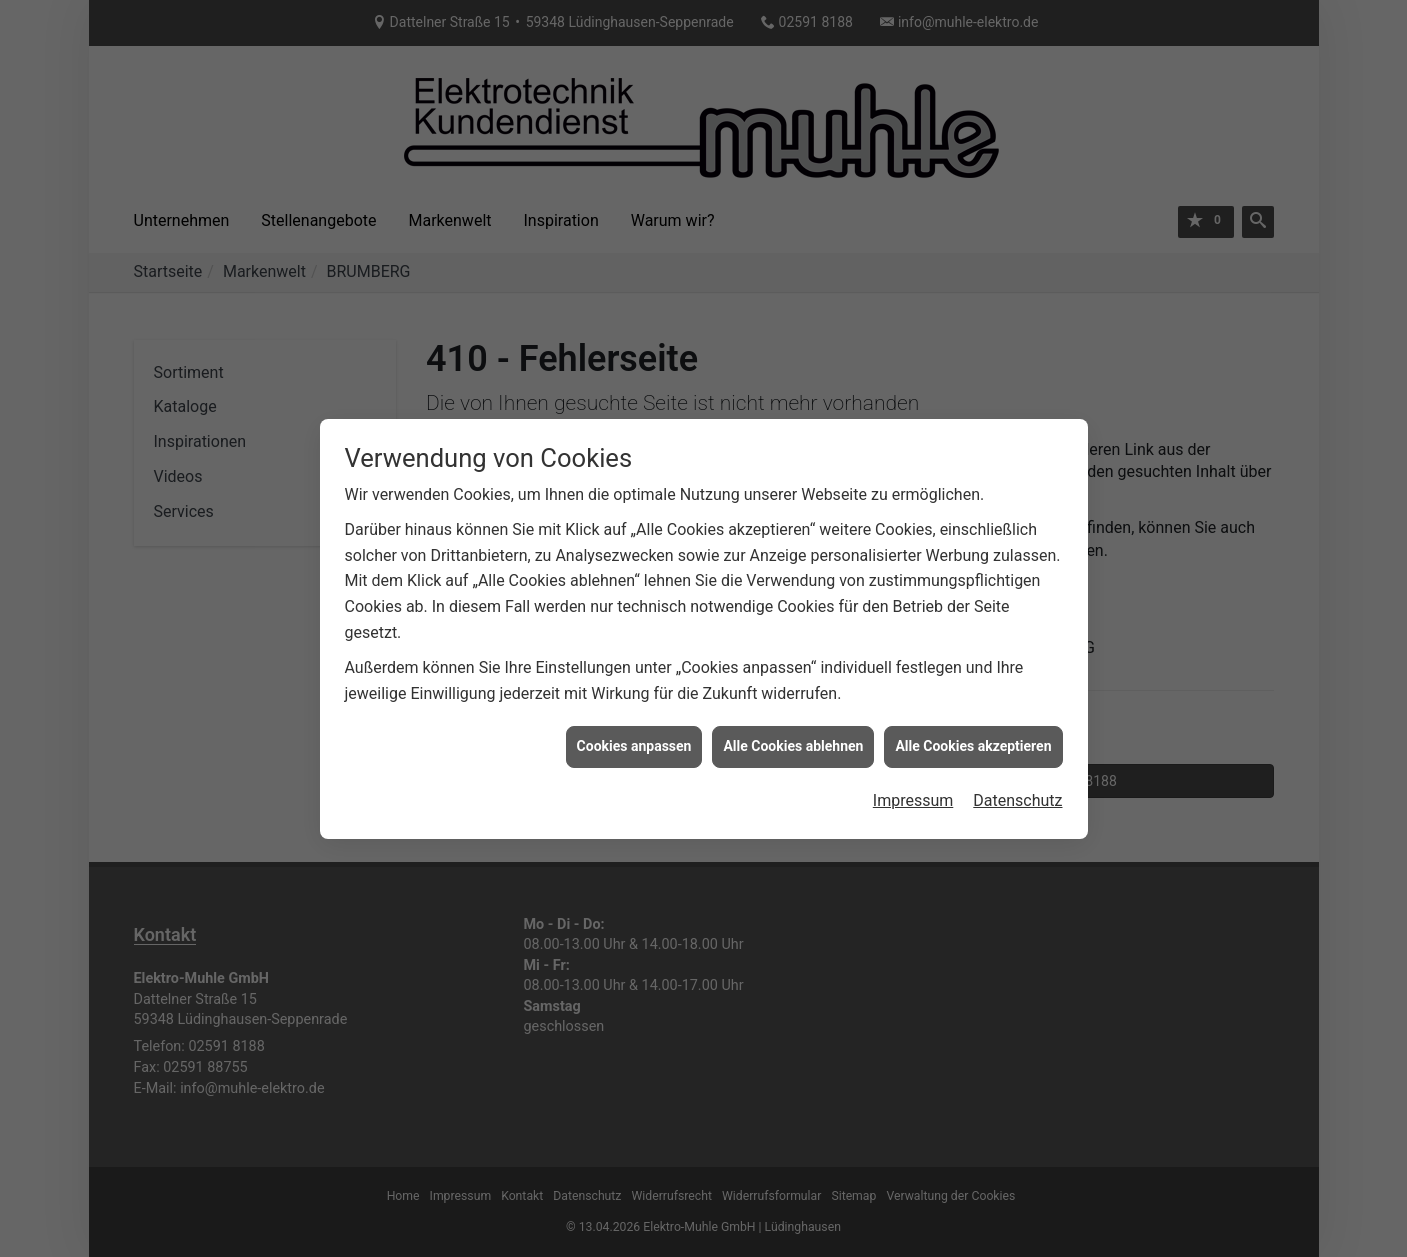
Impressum (913, 758)
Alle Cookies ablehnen (793, 704)
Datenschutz (1017, 758)
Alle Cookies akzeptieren (973, 704)
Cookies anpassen (634, 704)
